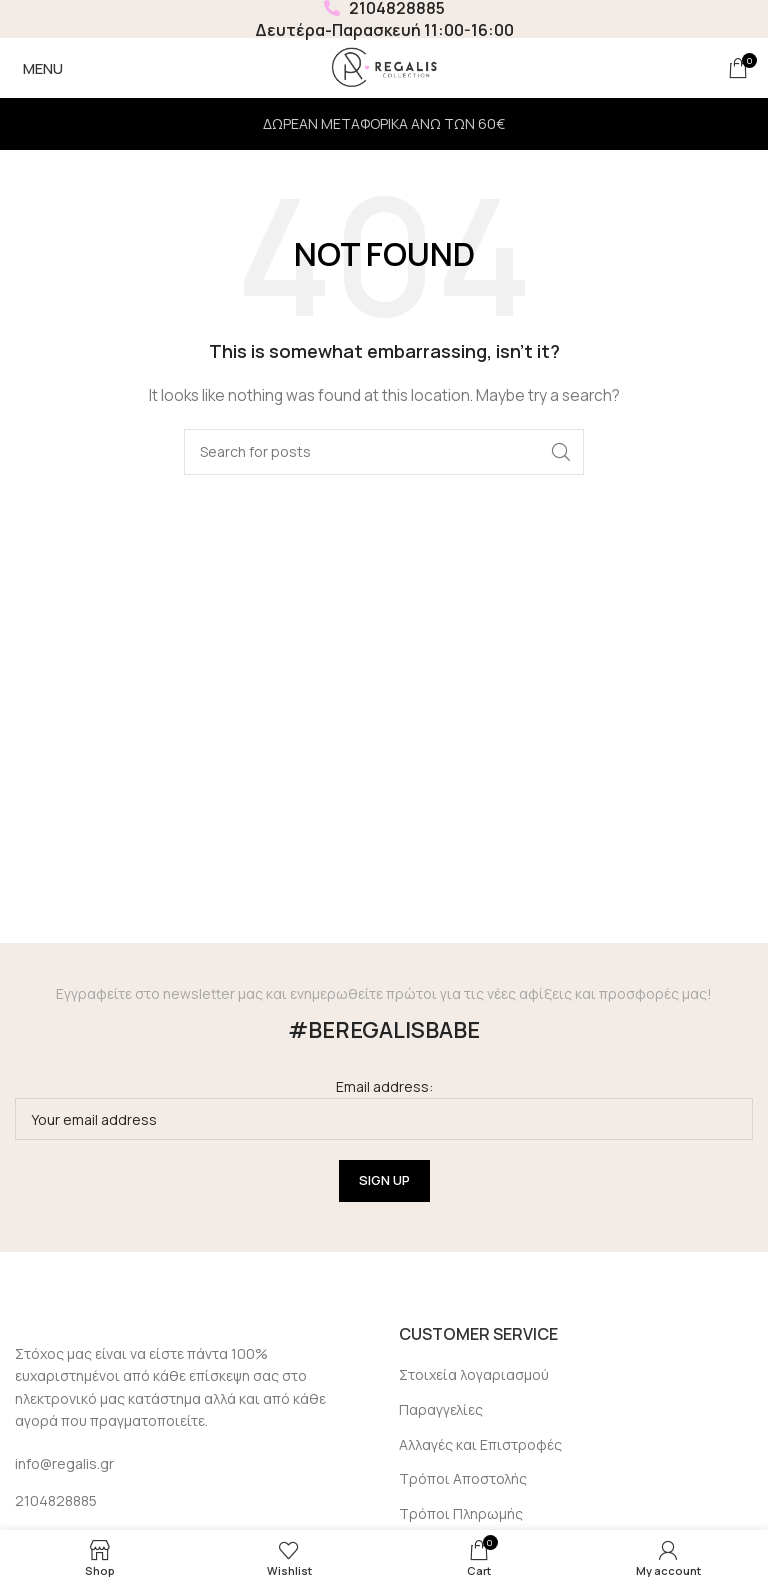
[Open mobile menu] (39, 68)
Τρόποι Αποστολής (463, 1478)
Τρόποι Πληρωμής (461, 1513)
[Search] (384, 452)
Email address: (384, 1108)
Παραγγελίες (441, 1409)
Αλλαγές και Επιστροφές (480, 1444)
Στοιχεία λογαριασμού (474, 1374)
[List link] (192, 1501)
